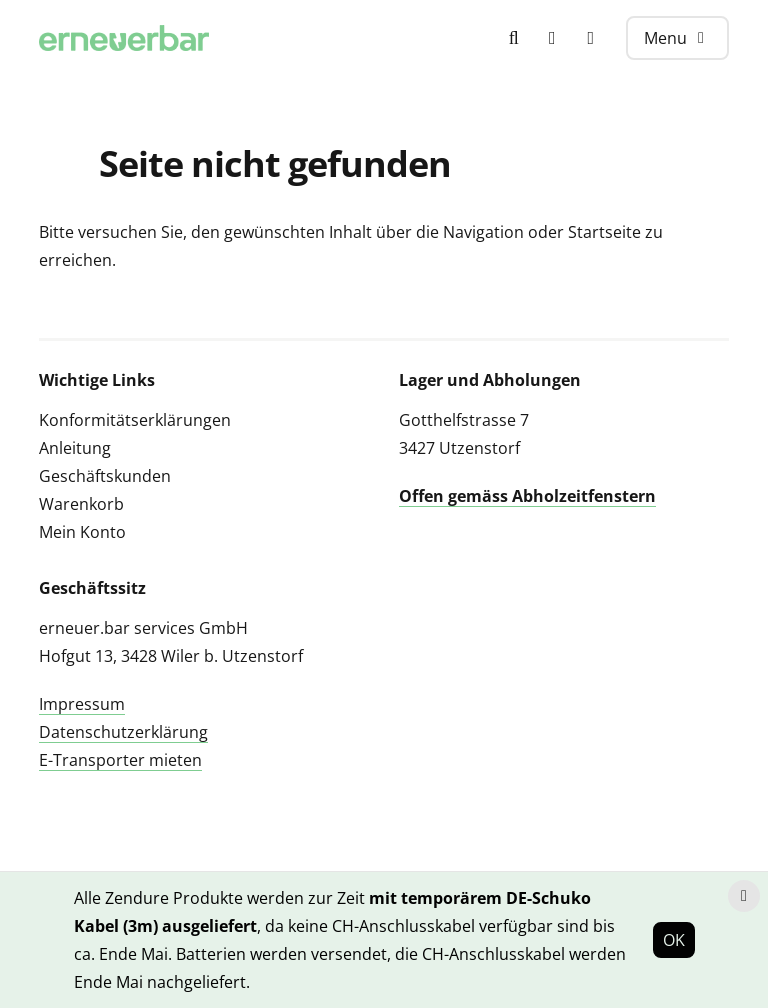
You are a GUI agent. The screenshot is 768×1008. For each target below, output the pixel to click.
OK (674, 940)
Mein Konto (82, 532)
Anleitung (75, 448)
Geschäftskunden (105, 476)
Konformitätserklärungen (135, 420)
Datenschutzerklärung (123, 732)
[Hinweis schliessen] (744, 896)
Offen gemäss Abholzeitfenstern (527, 496)
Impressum (82, 704)
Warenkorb (81, 504)
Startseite (604, 232)
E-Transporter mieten (120, 760)
